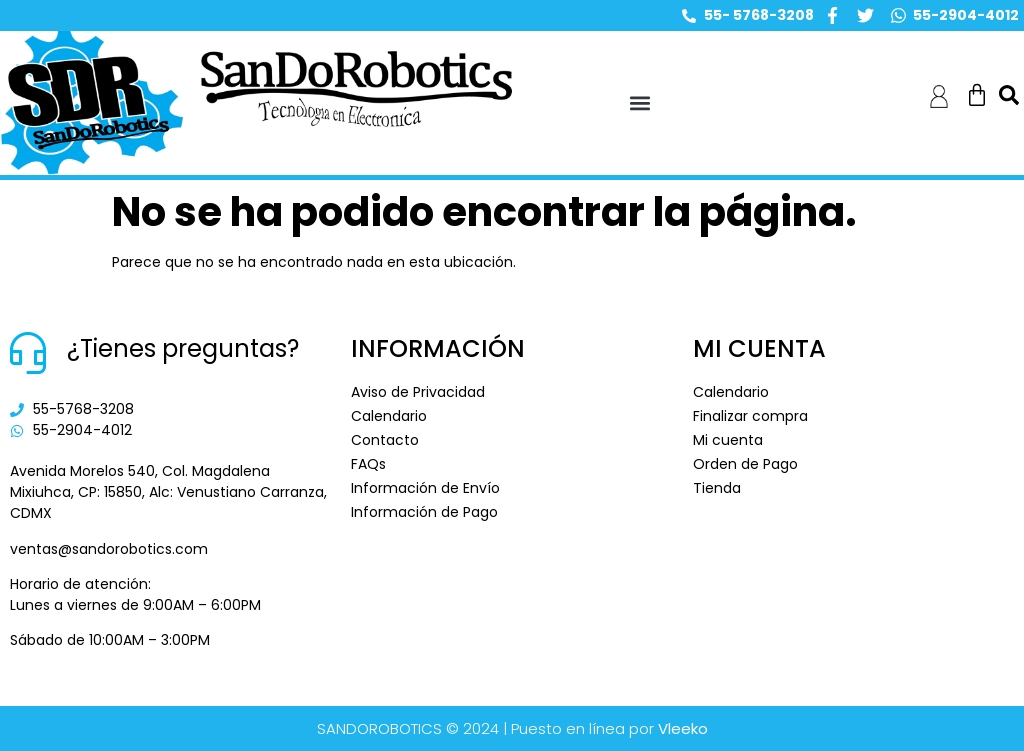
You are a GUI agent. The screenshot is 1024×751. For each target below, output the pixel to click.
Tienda (717, 488)
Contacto (385, 440)
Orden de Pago (745, 464)
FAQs (368, 464)
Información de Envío (425, 488)
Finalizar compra (750, 416)
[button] (640, 103)
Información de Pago (424, 512)
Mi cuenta (728, 440)
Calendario (389, 416)
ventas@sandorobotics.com (109, 549)
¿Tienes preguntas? (183, 348)
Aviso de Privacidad (418, 392)
